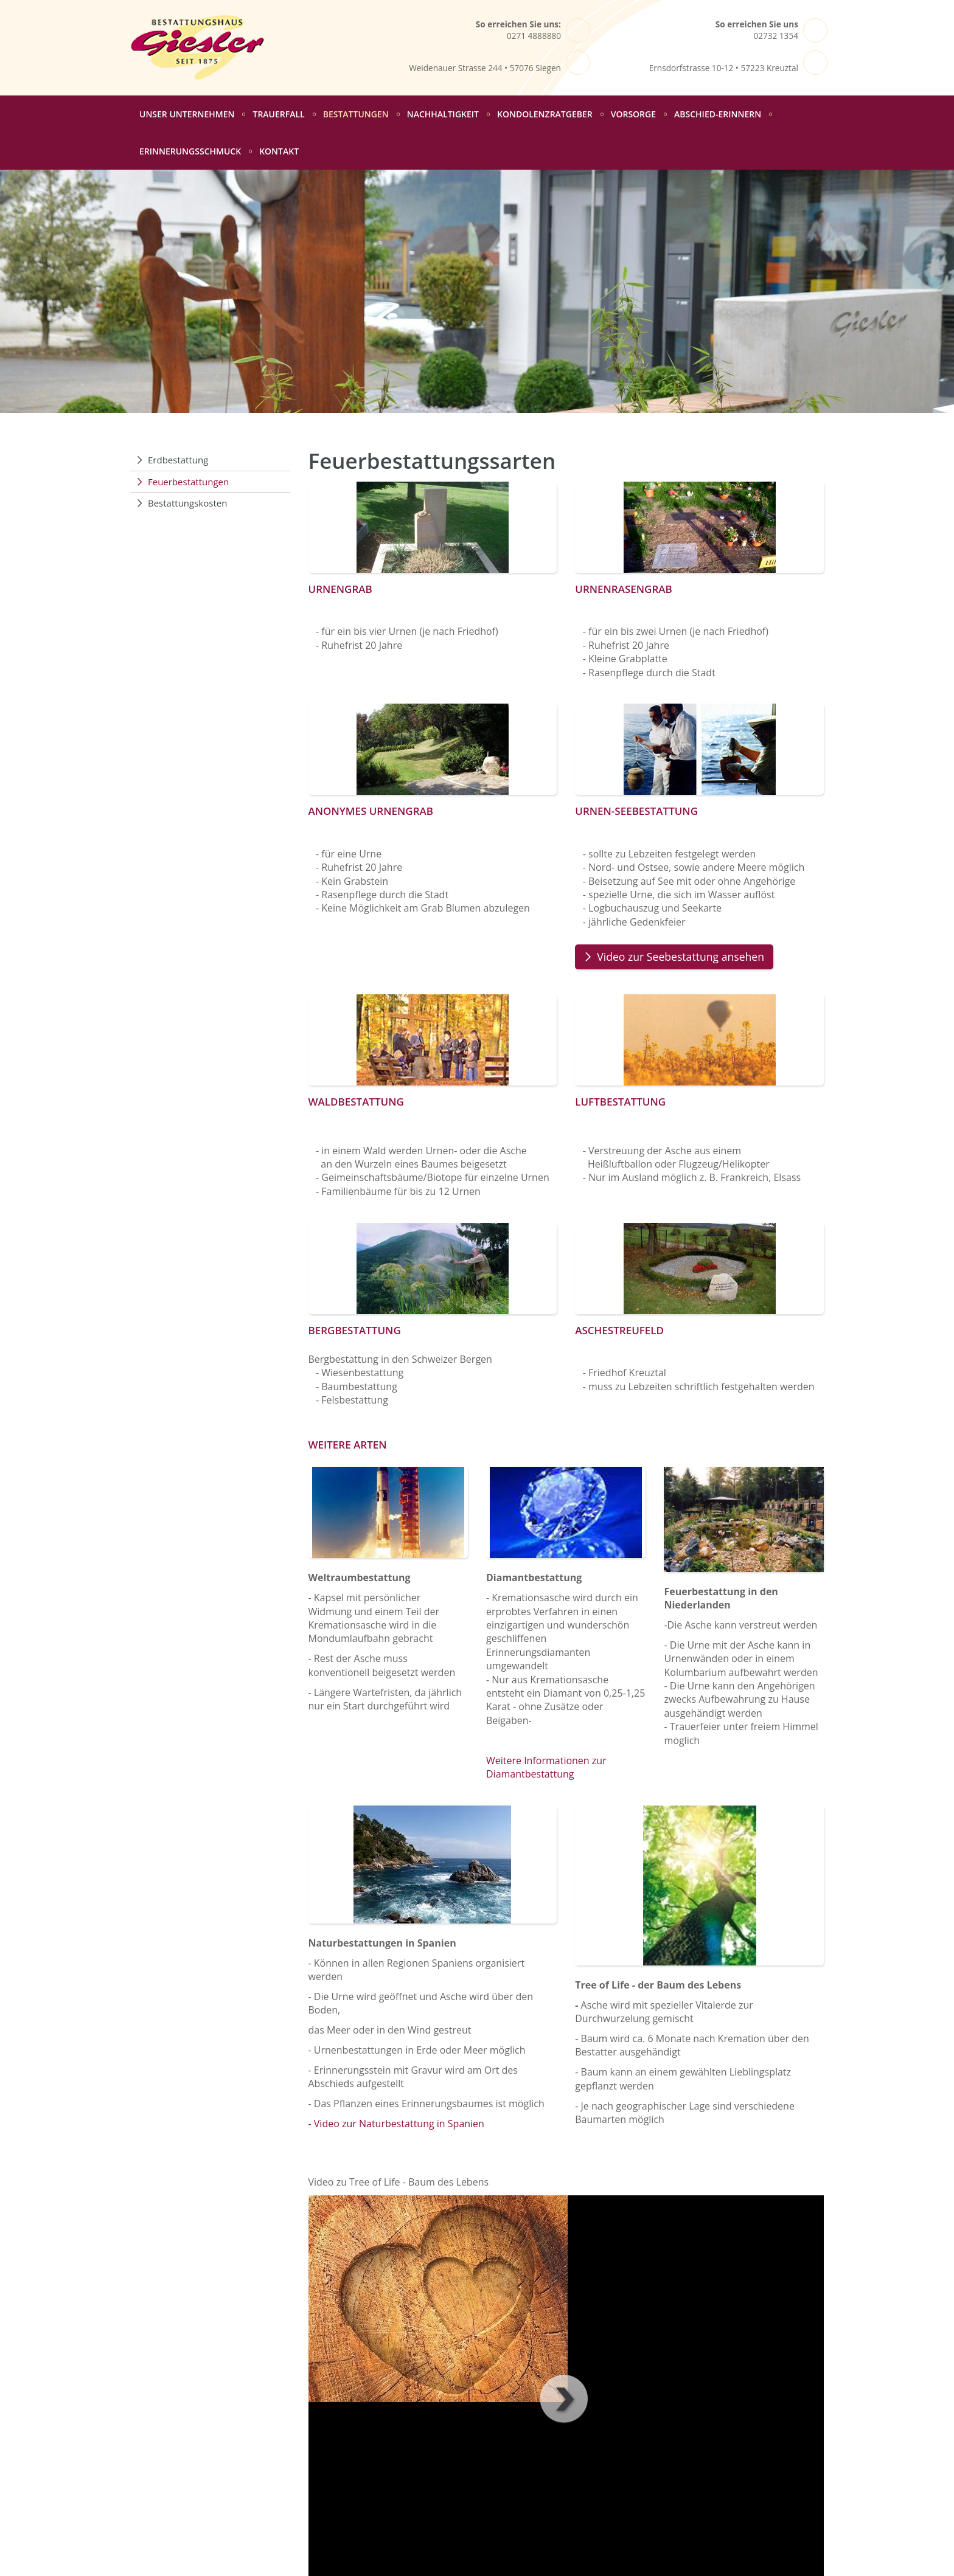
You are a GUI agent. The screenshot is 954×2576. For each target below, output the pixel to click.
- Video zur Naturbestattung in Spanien (396, 2124)
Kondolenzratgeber (545, 114)
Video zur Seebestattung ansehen (682, 957)
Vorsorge (633, 114)
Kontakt (279, 151)
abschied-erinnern (717, 114)
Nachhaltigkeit (443, 114)
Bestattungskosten (187, 503)
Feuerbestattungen (188, 482)
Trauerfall (278, 114)
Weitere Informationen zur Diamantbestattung (546, 1767)
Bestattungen (356, 114)
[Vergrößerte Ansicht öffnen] (432, 527)
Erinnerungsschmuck (190, 151)
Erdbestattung (178, 460)
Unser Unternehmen (186, 114)
